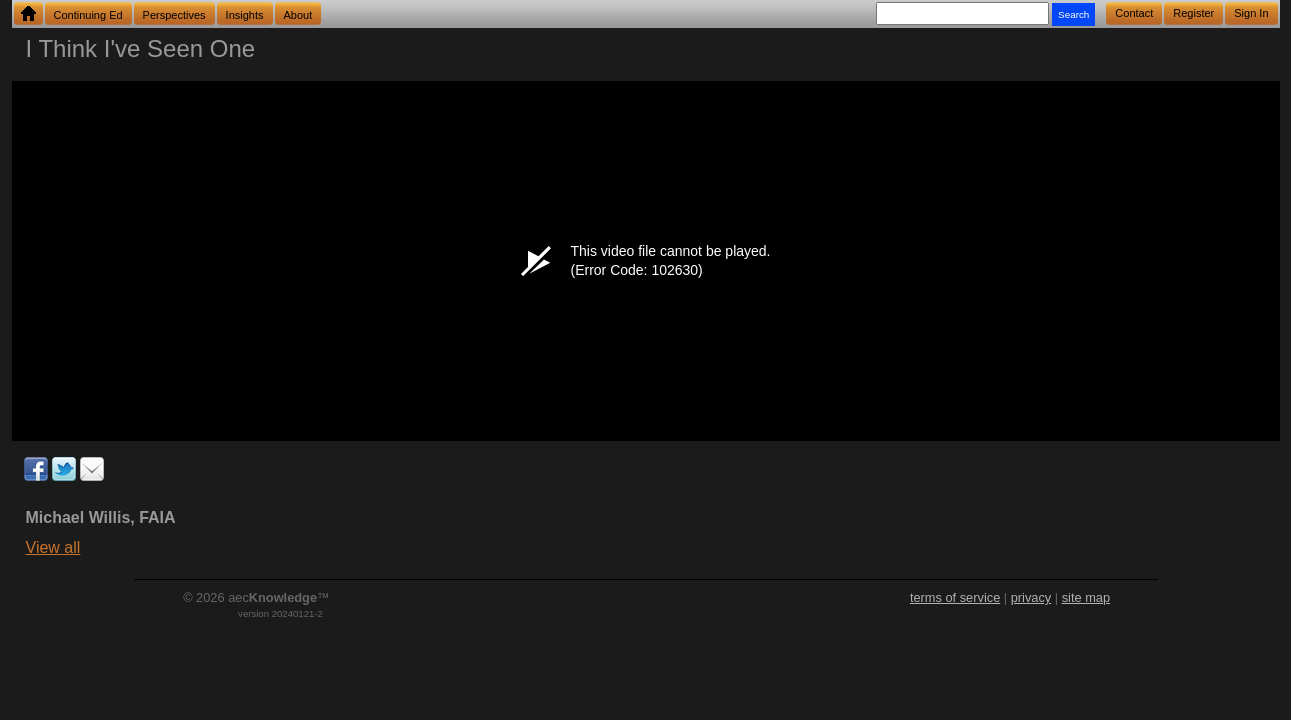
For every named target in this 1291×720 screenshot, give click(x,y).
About (298, 15)
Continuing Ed (88, 15)
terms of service (955, 597)
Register (1193, 13)
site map (1086, 597)
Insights (245, 15)
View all (53, 547)
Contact (1134, 13)
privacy (1031, 597)
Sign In (1251, 13)
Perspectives (174, 15)
